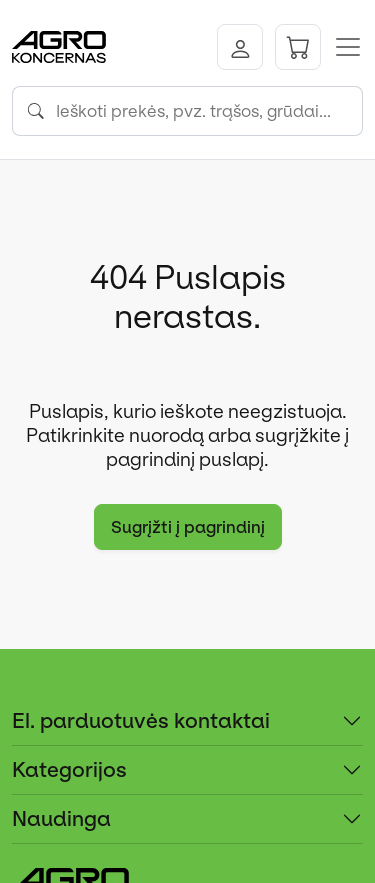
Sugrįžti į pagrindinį (188, 527)
